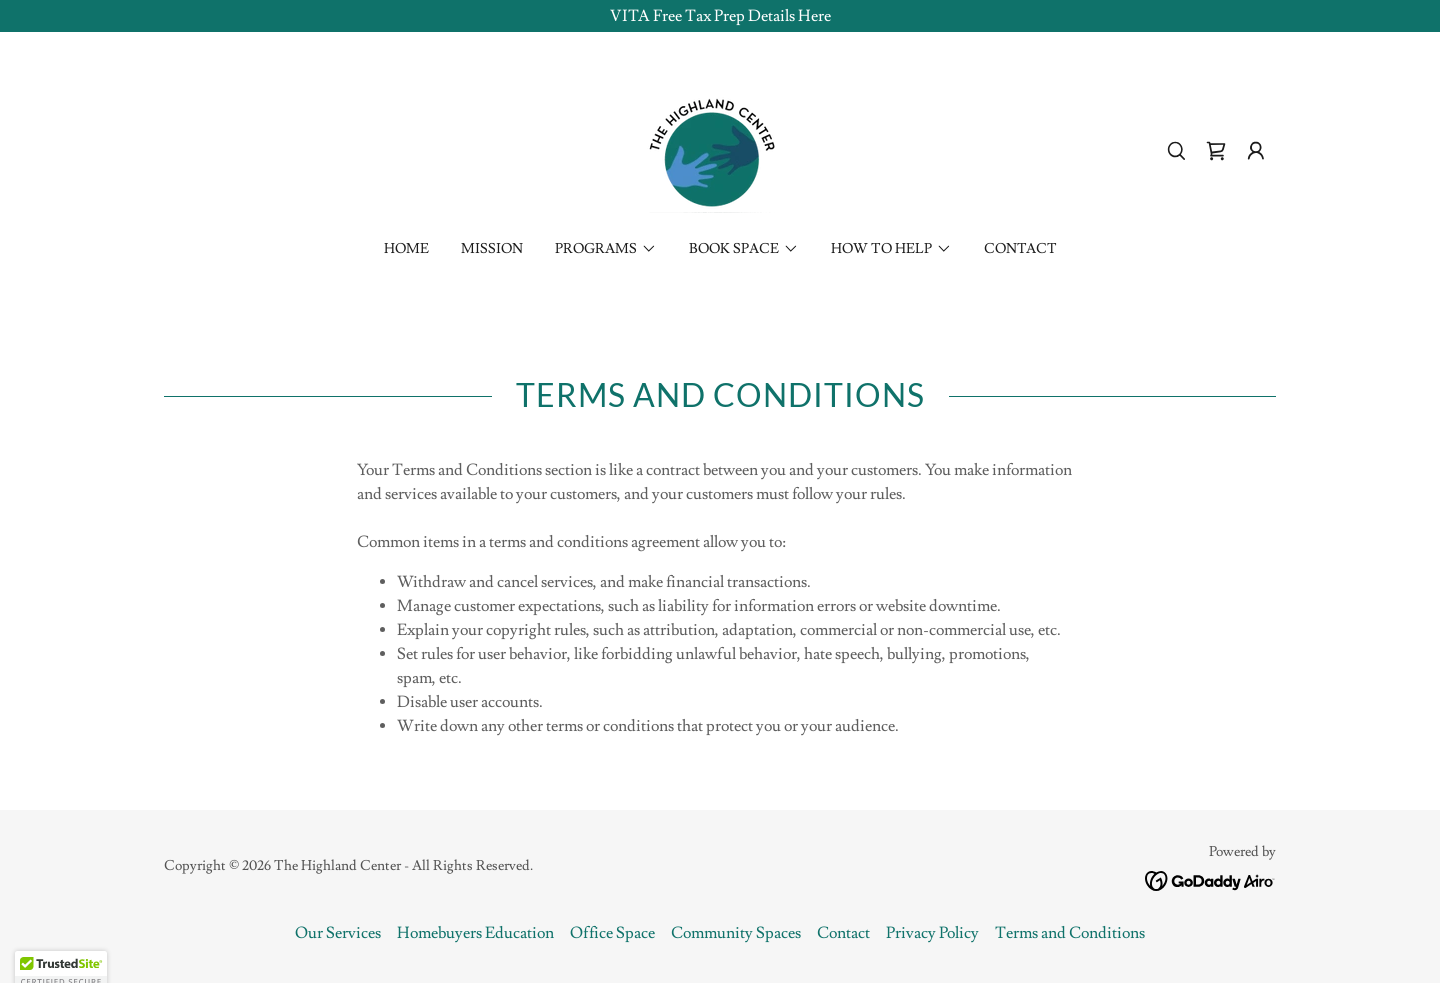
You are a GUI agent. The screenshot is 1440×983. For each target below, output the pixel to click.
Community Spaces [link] (736, 933)
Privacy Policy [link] (932, 933)
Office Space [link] (612, 933)
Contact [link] (1020, 249)
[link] (720, 147)
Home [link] (406, 249)
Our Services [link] (338, 933)
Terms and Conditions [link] (1070, 933)
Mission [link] (492, 249)
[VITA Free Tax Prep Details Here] (720, 16)
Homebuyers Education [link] (475, 933)
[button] (1256, 151)
